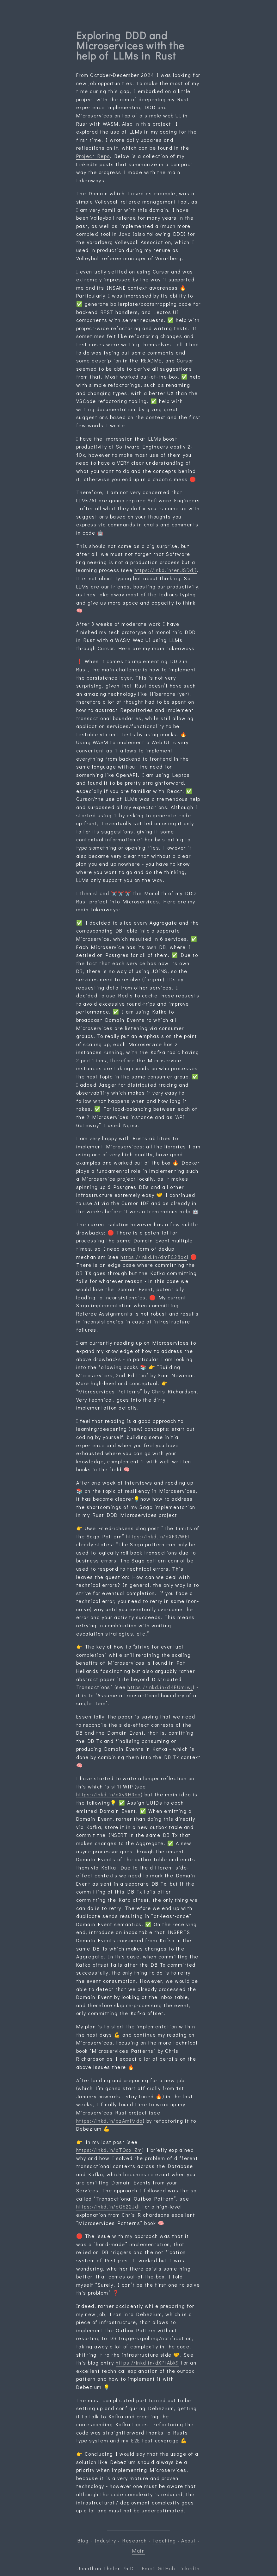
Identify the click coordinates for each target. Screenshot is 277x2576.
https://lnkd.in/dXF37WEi (158, 1536)
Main (138, 2550)
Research (134, 2540)
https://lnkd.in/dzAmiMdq (109, 2120)
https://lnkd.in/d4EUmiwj (160, 1687)
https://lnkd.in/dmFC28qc (153, 1256)
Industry (105, 2540)
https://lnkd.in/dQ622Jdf (108, 2206)
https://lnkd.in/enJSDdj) (165, 570)
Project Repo (93, 156)
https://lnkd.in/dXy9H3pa (108, 1794)
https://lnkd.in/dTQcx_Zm (109, 2149)
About (188, 2540)
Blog (83, 2540)
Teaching (164, 2540)
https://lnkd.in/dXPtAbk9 (147, 2362)
